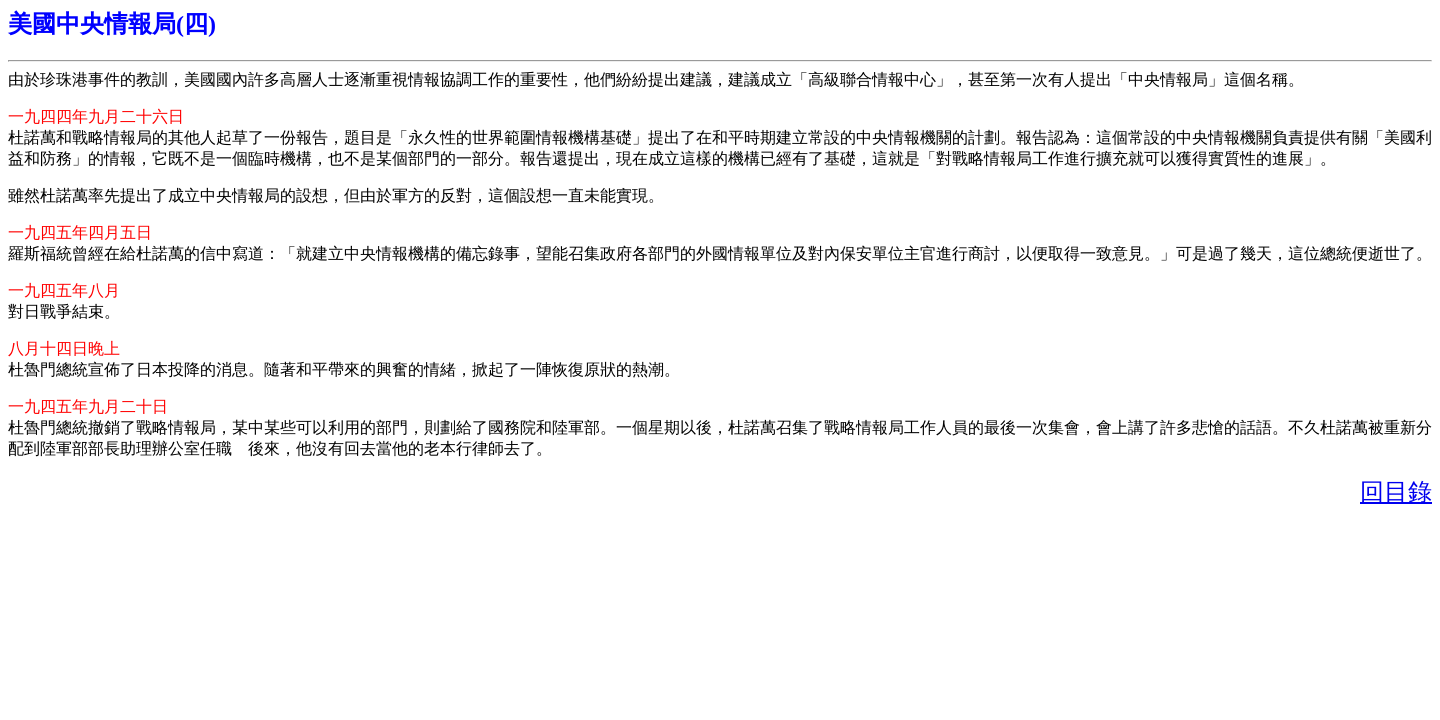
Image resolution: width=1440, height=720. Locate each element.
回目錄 (1396, 492)
